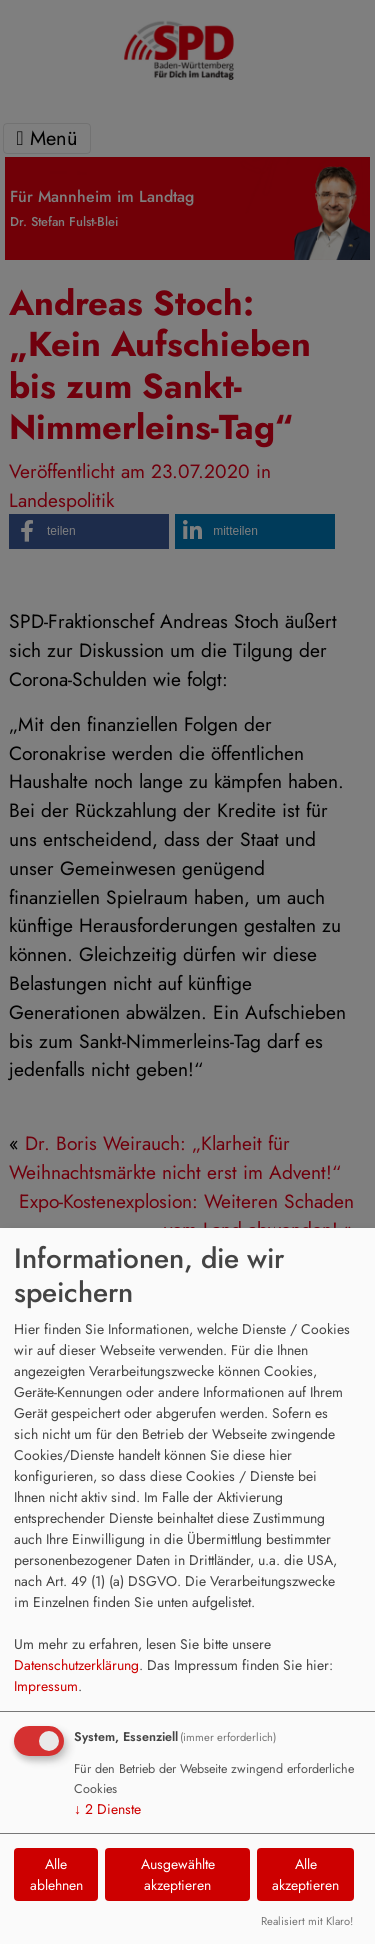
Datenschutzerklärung (76, 1665)
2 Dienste (107, 1809)
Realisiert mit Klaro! (307, 1921)
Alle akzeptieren (305, 1874)
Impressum (46, 1686)
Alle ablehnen (56, 1874)
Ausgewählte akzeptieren (178, 1874)
